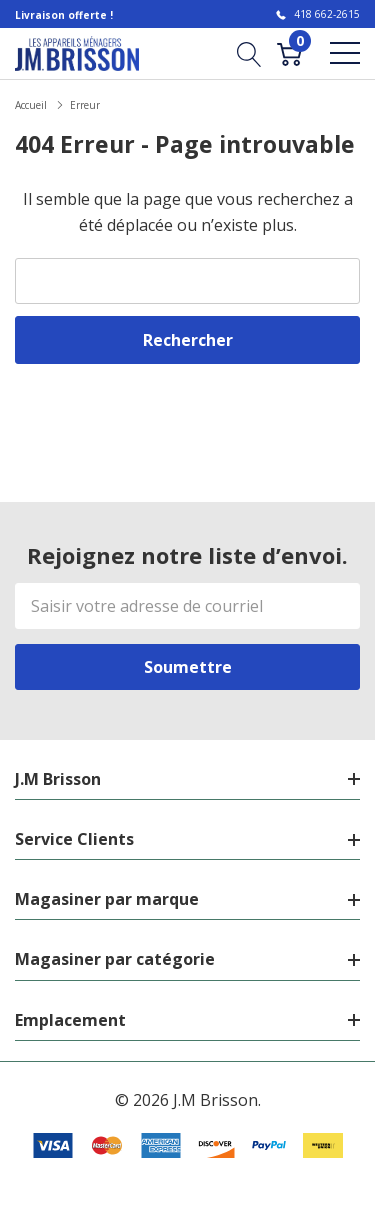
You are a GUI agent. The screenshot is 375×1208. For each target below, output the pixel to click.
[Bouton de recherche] (249, 53)
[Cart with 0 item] (289, 53)
